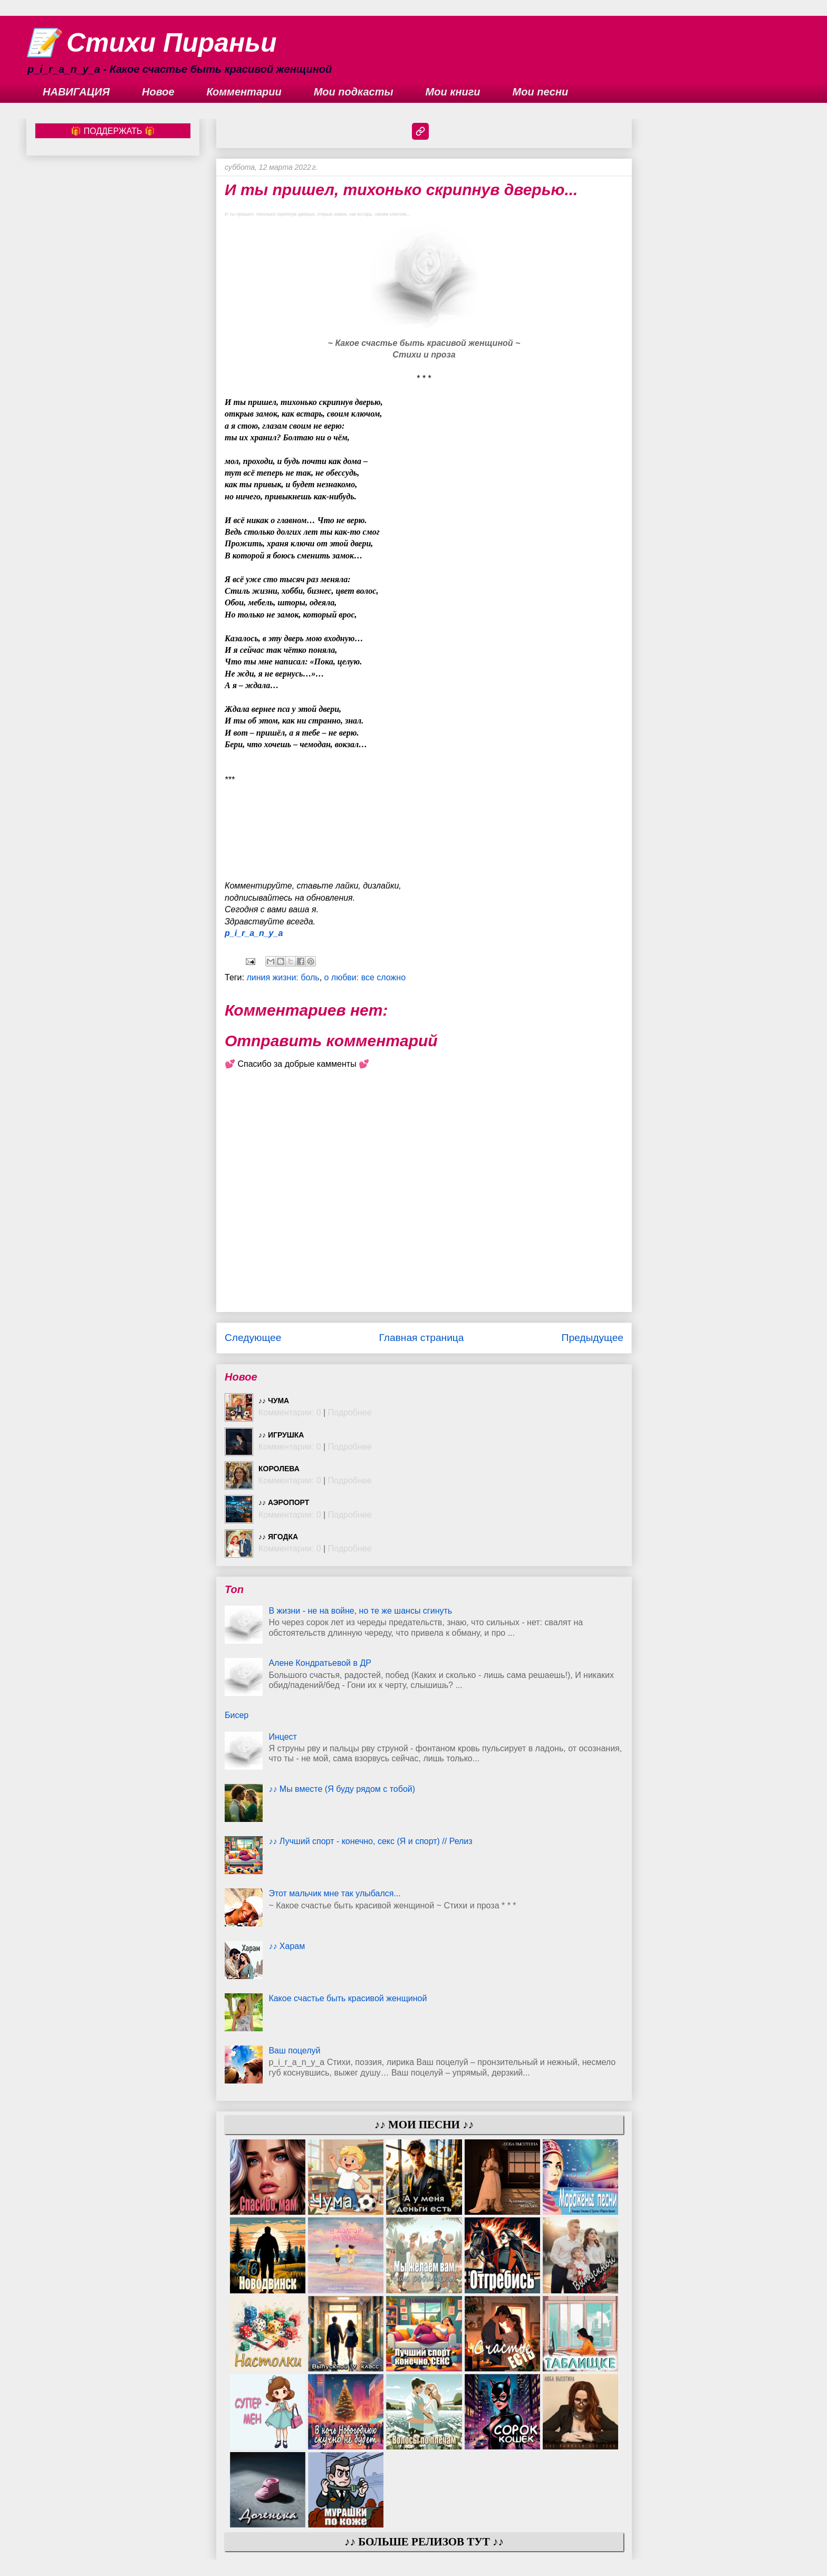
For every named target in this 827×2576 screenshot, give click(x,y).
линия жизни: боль (282, 977)
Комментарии (244, 92)
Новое (158, 92)
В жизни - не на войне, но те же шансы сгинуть (360, 1610)
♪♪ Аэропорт (283, 1502)
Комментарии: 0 (289, 1412)
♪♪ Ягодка (278, 1536)
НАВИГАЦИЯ (76, 92)
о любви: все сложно (365, 977)
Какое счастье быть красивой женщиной (347, 1998)
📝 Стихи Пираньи (151, 42)
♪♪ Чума (273, 1400)
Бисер (236, 1715)
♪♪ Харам (286, 1946)
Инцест (282, 1736)
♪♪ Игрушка (281, 1435)
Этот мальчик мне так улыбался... (334, 1893)
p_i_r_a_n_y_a (254, 933)
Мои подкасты (353, 92)
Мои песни (541, 92)
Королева (279, 1468)
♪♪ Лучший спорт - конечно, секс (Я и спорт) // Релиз (370, 1841)
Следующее (253, 1337)
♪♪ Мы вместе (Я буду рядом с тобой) (341, 1788)
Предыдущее (592, 1337)
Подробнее (350, 1412)
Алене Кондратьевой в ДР (319, 1662)
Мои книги (453, 92)
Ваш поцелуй (294, 2050)
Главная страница (421, 1337)
